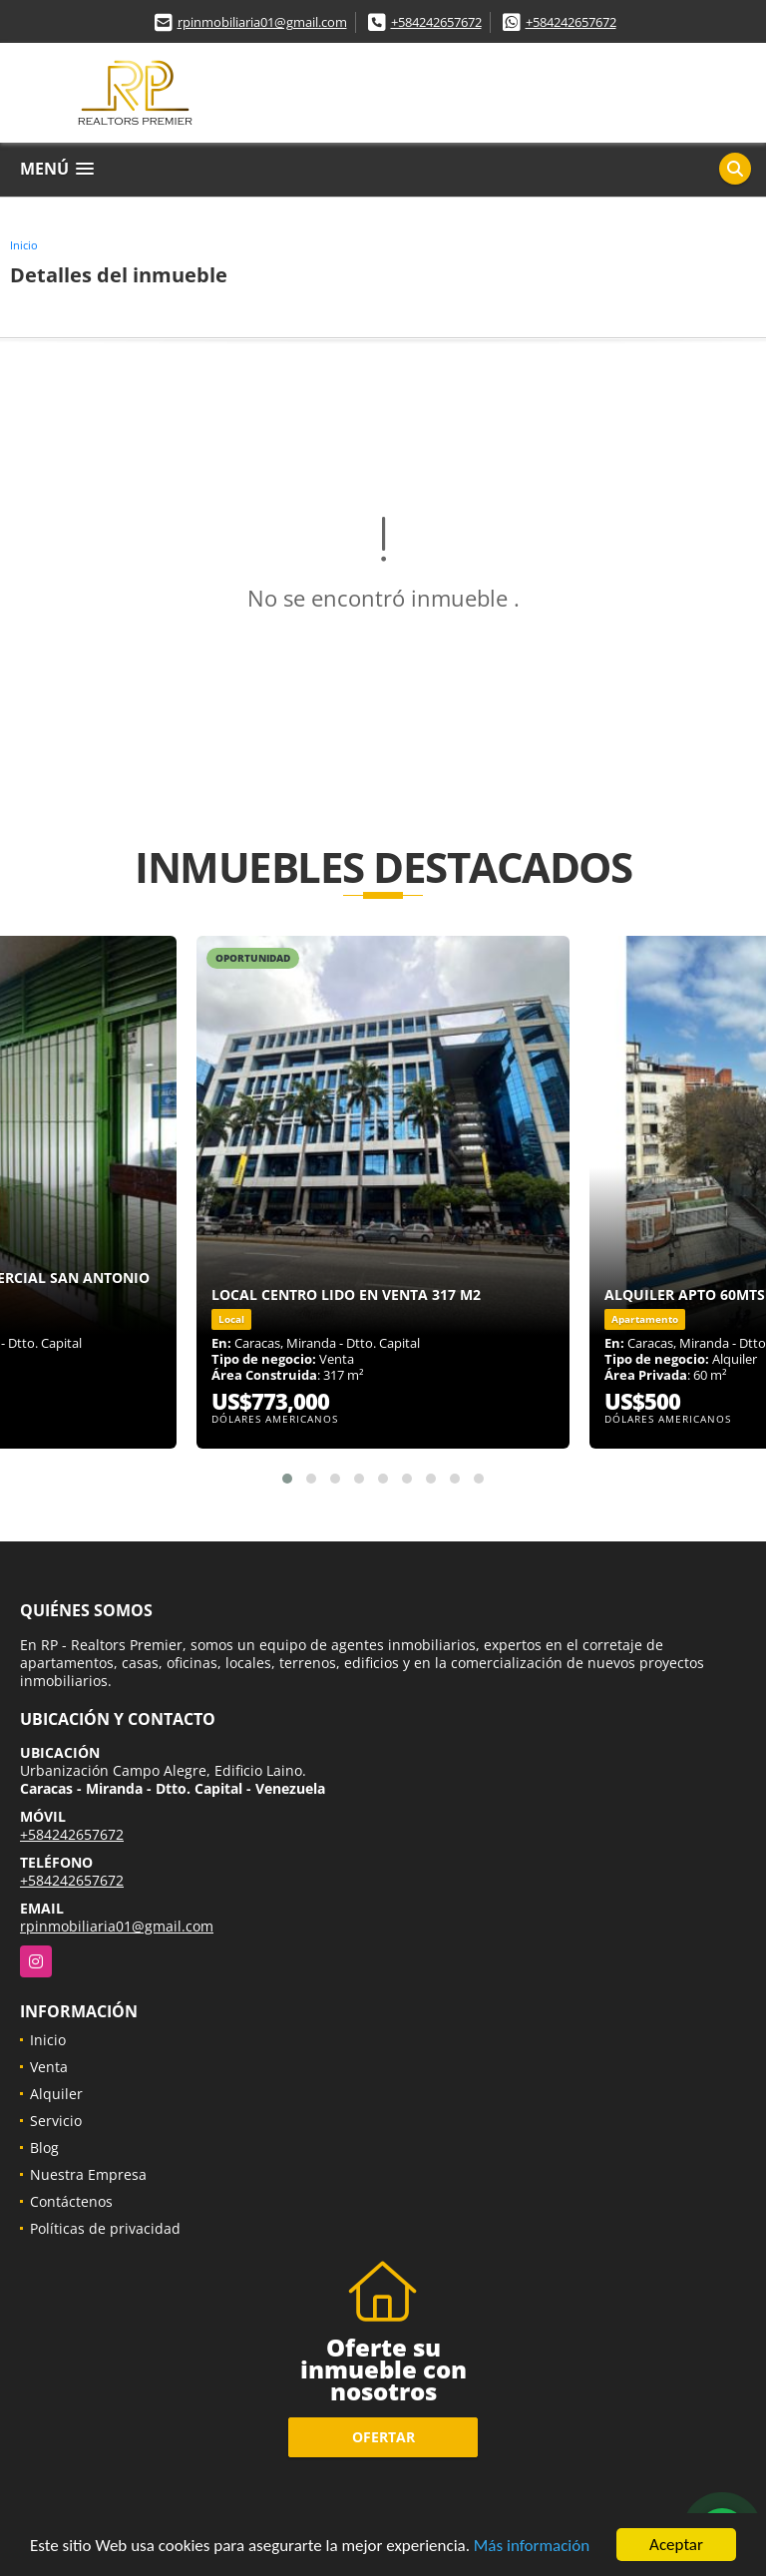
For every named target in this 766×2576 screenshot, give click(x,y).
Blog (44, 2147)
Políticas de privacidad (105, 2228)
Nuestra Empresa (88, 2174)
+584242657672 (436, 22)
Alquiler (56, 2093)
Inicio (24, 244)
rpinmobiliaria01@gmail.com (262, 22)
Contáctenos (71, 2201)
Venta (49, 2066)
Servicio (56, 2120)
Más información (531, 2545)
